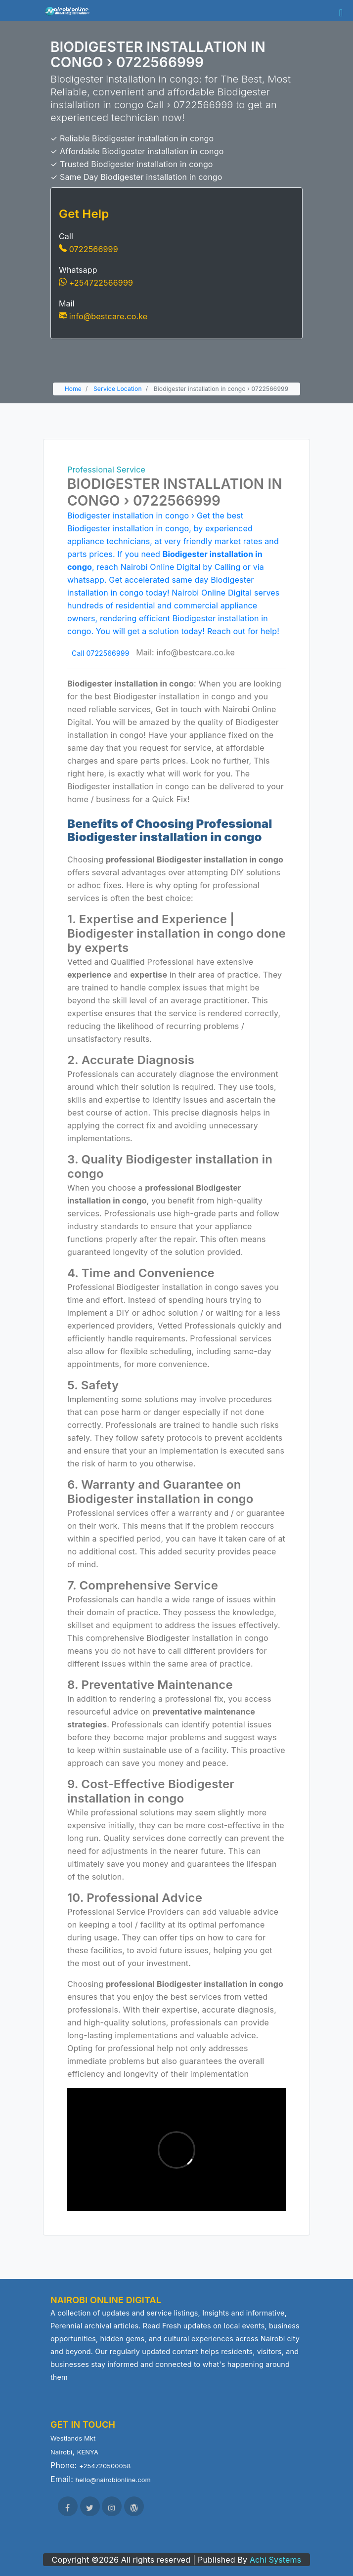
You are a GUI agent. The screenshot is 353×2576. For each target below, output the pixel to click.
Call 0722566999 (100, 653)
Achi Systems (276, 2560)
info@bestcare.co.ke (103, 316)
